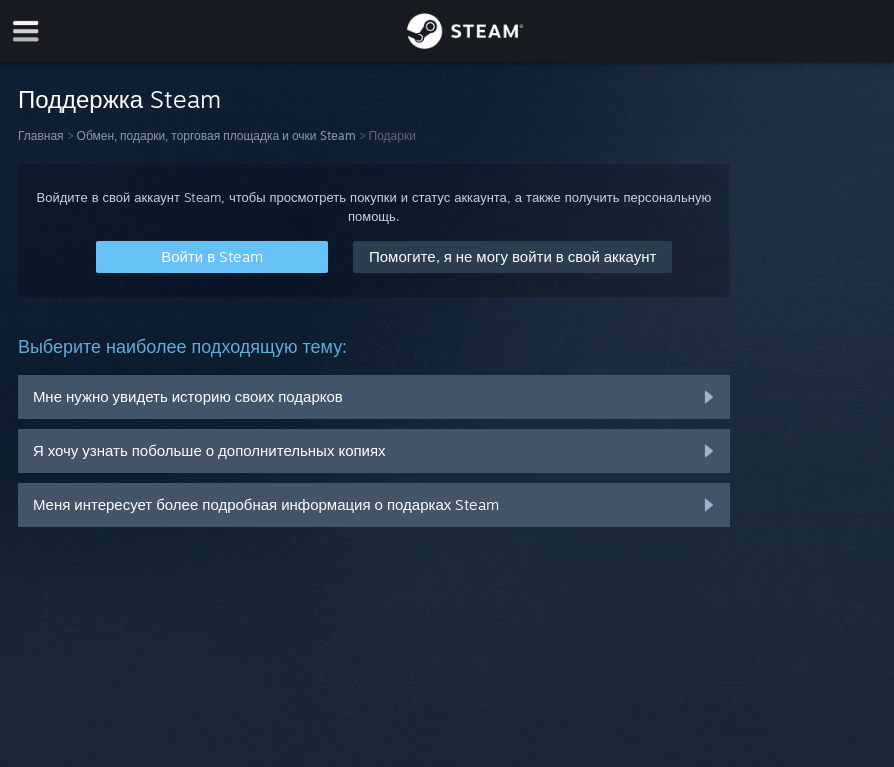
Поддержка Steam (119, 99)
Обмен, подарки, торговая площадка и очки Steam (216, 135)
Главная (41, 135)
